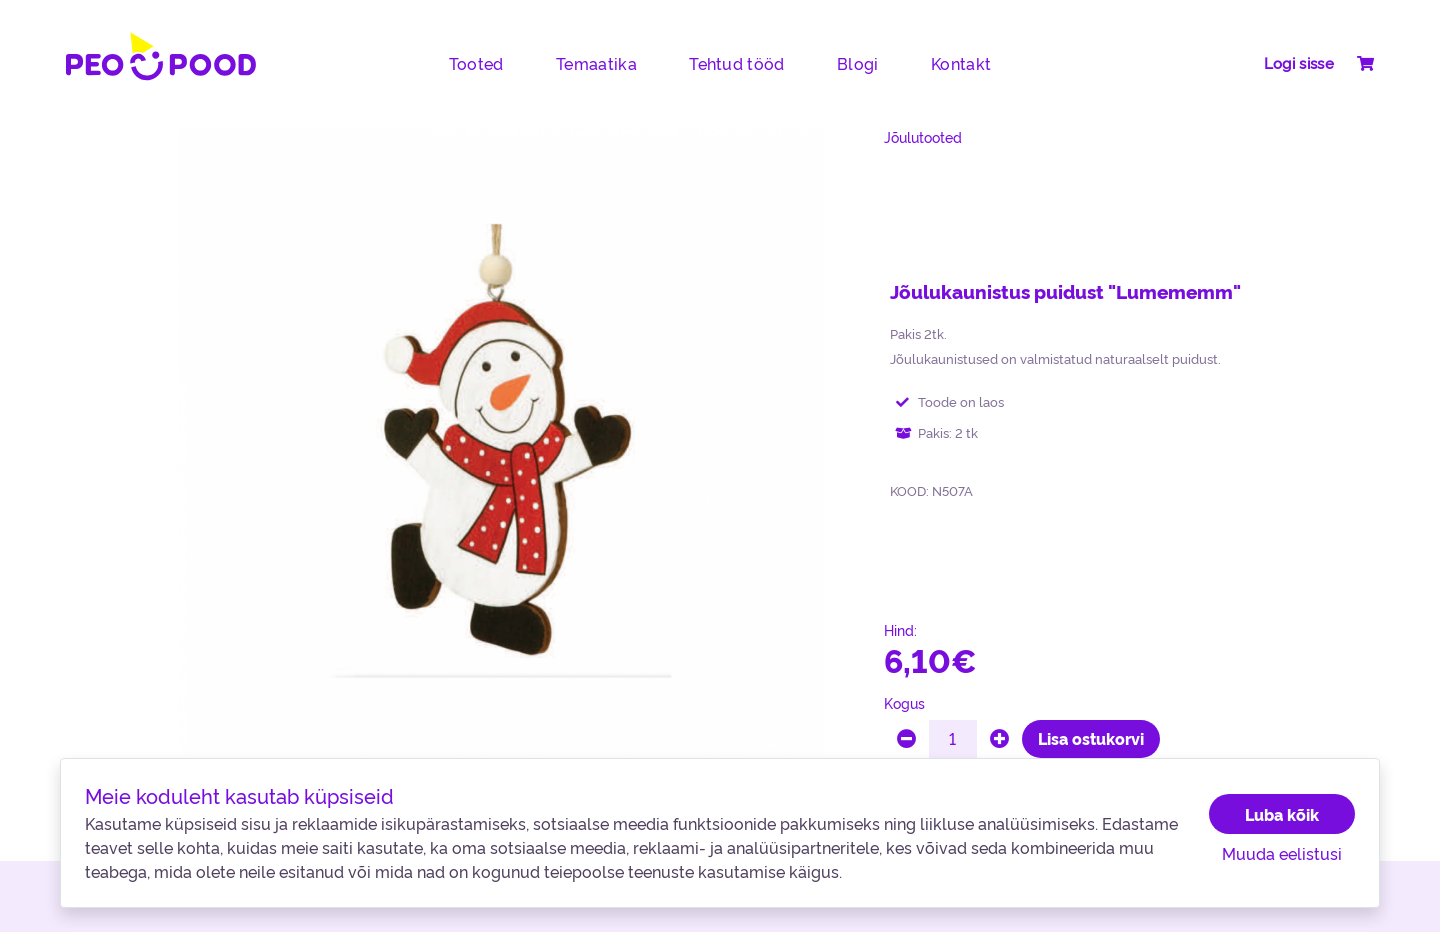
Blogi (858, 63)
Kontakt (961, 63)
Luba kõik (1282, 814)
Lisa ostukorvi (1091, 738)
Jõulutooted (923, 137)
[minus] (906, 739)
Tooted (476, 63)
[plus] (999, 739)
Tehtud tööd (737, 63)
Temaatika (596, 63)
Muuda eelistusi (1282, 853)
